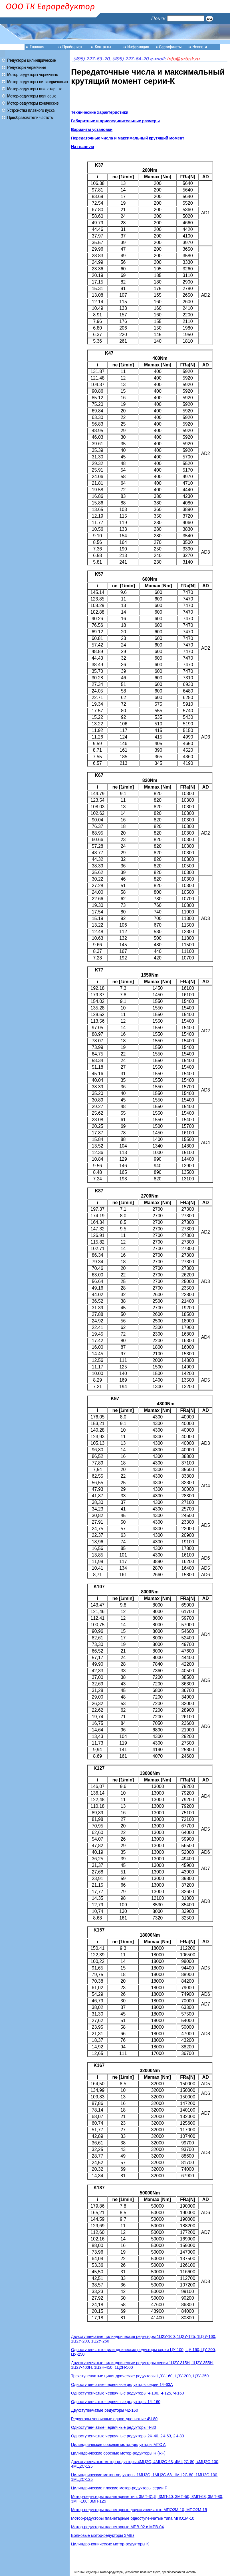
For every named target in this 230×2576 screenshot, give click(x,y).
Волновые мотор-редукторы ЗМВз (102, 2535)
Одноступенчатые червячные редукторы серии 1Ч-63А (122, 2384)
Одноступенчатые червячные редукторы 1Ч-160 (115, 2401)
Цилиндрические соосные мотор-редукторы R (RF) (118, 2453)
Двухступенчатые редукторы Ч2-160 (104, 2410)
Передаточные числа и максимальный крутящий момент (127, 138)
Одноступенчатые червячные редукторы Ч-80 (113, 2427)
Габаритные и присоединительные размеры (115, 121)
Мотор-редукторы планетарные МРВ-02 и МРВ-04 (117, 2527)
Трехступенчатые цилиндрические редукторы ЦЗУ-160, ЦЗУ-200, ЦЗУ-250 (140, 2376)
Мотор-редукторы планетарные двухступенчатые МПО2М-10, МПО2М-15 (139, 2509)
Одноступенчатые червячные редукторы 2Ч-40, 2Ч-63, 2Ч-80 (127, 2436)
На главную (82, 146)
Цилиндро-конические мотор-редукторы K (110, 2544)
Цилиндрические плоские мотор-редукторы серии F (119, 2488)
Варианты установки (91, 129)
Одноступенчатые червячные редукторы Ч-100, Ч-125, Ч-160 (127, 2393)
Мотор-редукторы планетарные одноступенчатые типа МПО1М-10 (132, 2518)
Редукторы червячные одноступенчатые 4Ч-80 (114, 2419)
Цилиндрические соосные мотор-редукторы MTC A (118, 2444)
